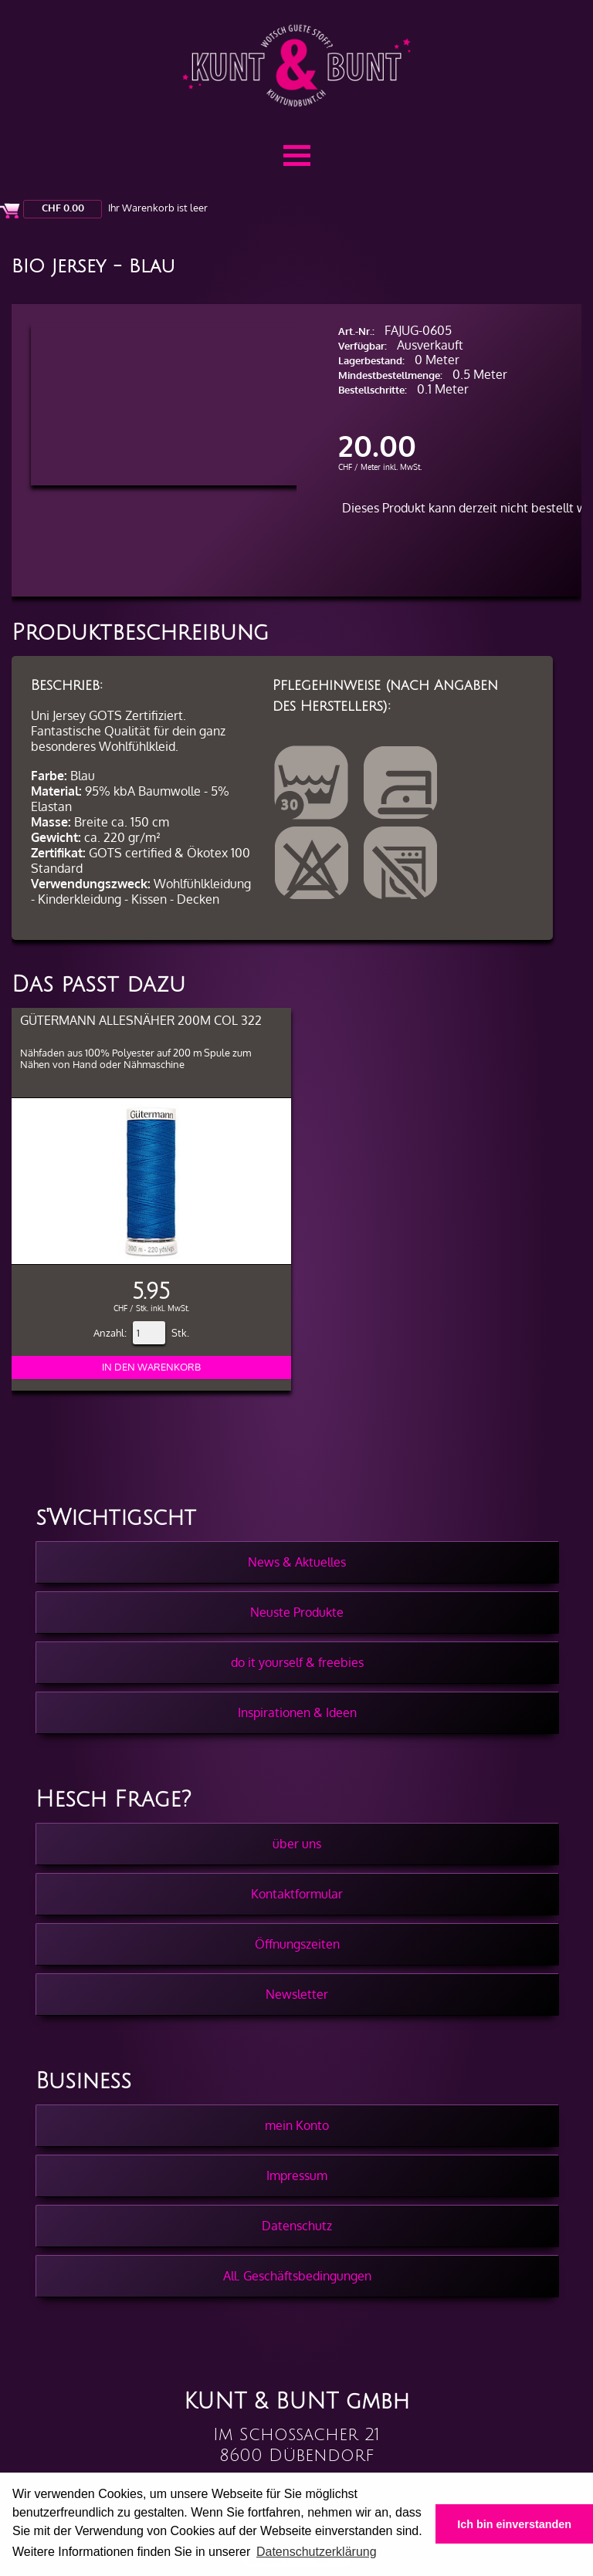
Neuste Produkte (297, 1612)
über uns (297, 1843)
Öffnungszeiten (297, 1944)
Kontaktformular (297, 1894)
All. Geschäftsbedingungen (297, 2276)
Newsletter (297, 1994)
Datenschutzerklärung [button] (316, 2551)
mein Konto (297, 2125)
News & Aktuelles (297, 1562)
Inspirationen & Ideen (297, 1712)
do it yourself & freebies (297, 1662)
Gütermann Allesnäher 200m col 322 (141, 1019)
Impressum (296, 2175)
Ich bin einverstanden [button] (514, 2524)
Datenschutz (297, 2225)
